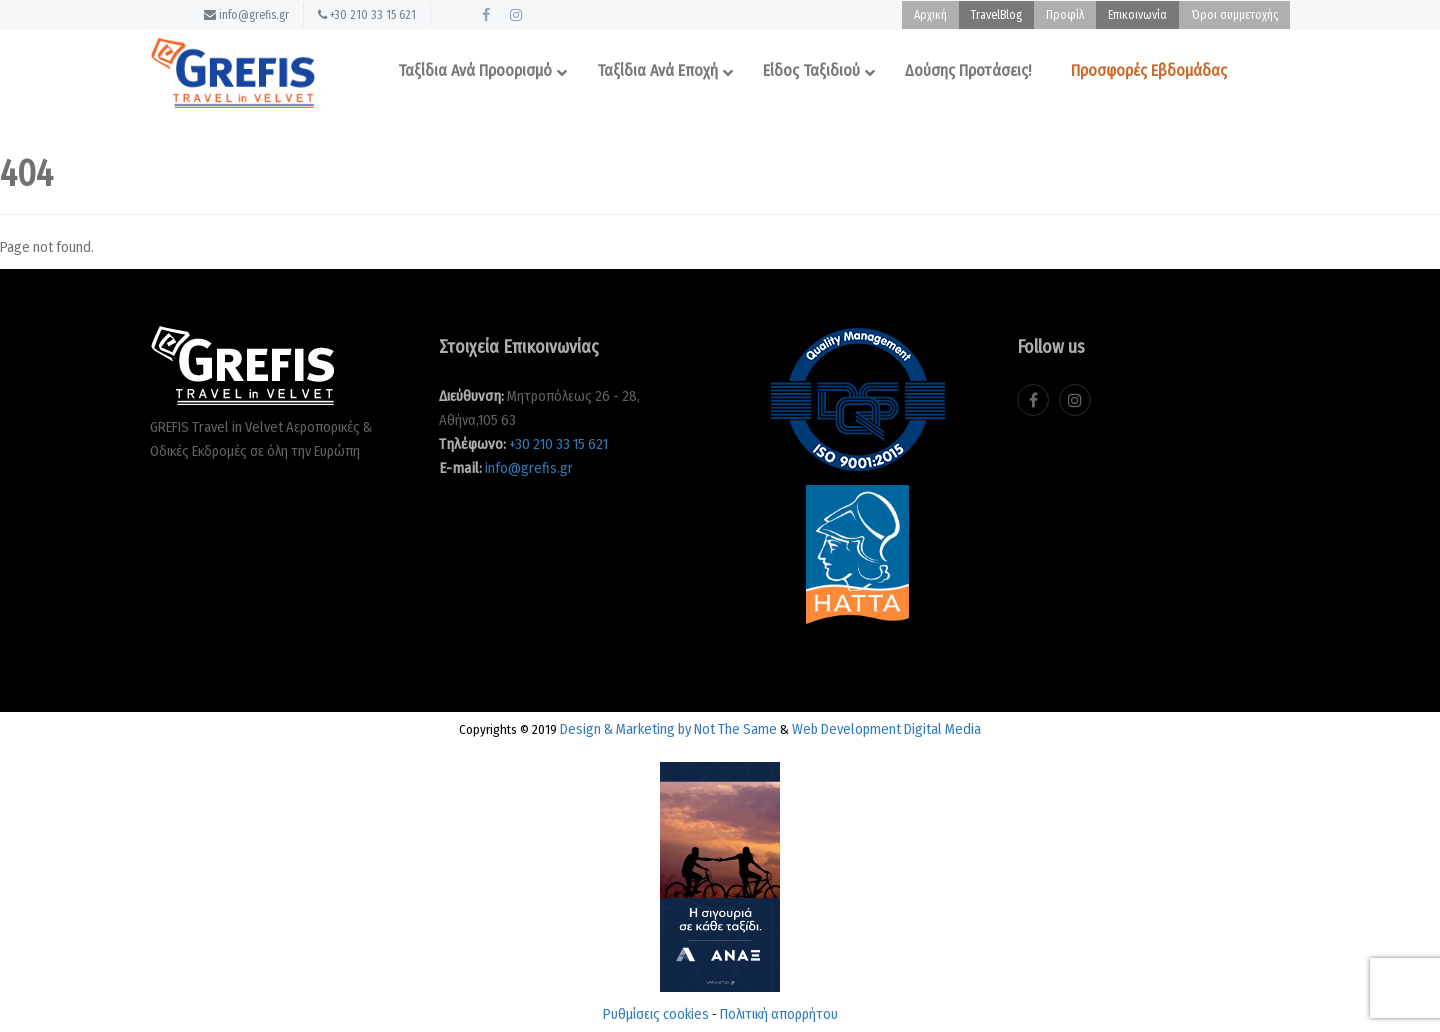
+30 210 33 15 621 (367, 15)
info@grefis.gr (246, 15)
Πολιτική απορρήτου (779, 1014)
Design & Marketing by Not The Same (668, 729)
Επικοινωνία (1137, 15)
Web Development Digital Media (886, 729)
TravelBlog (996, 15)
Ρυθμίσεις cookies (656, 1014)
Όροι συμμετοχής (1234, 15)
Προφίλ (1065, 15)
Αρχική (930, 15)
